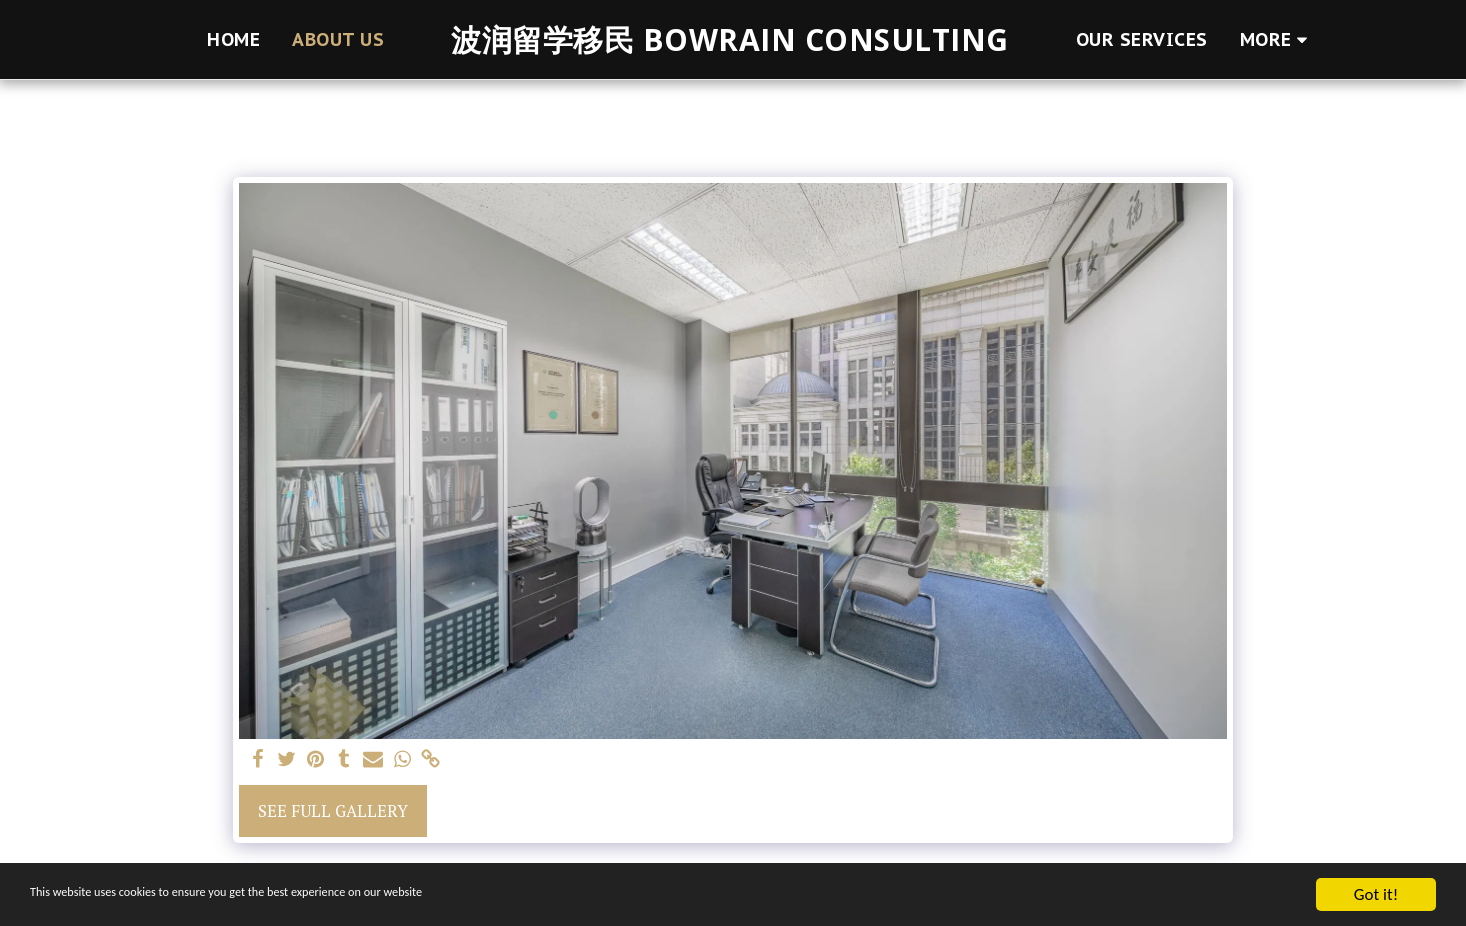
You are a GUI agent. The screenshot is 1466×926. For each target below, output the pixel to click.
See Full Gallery (333, 811)
